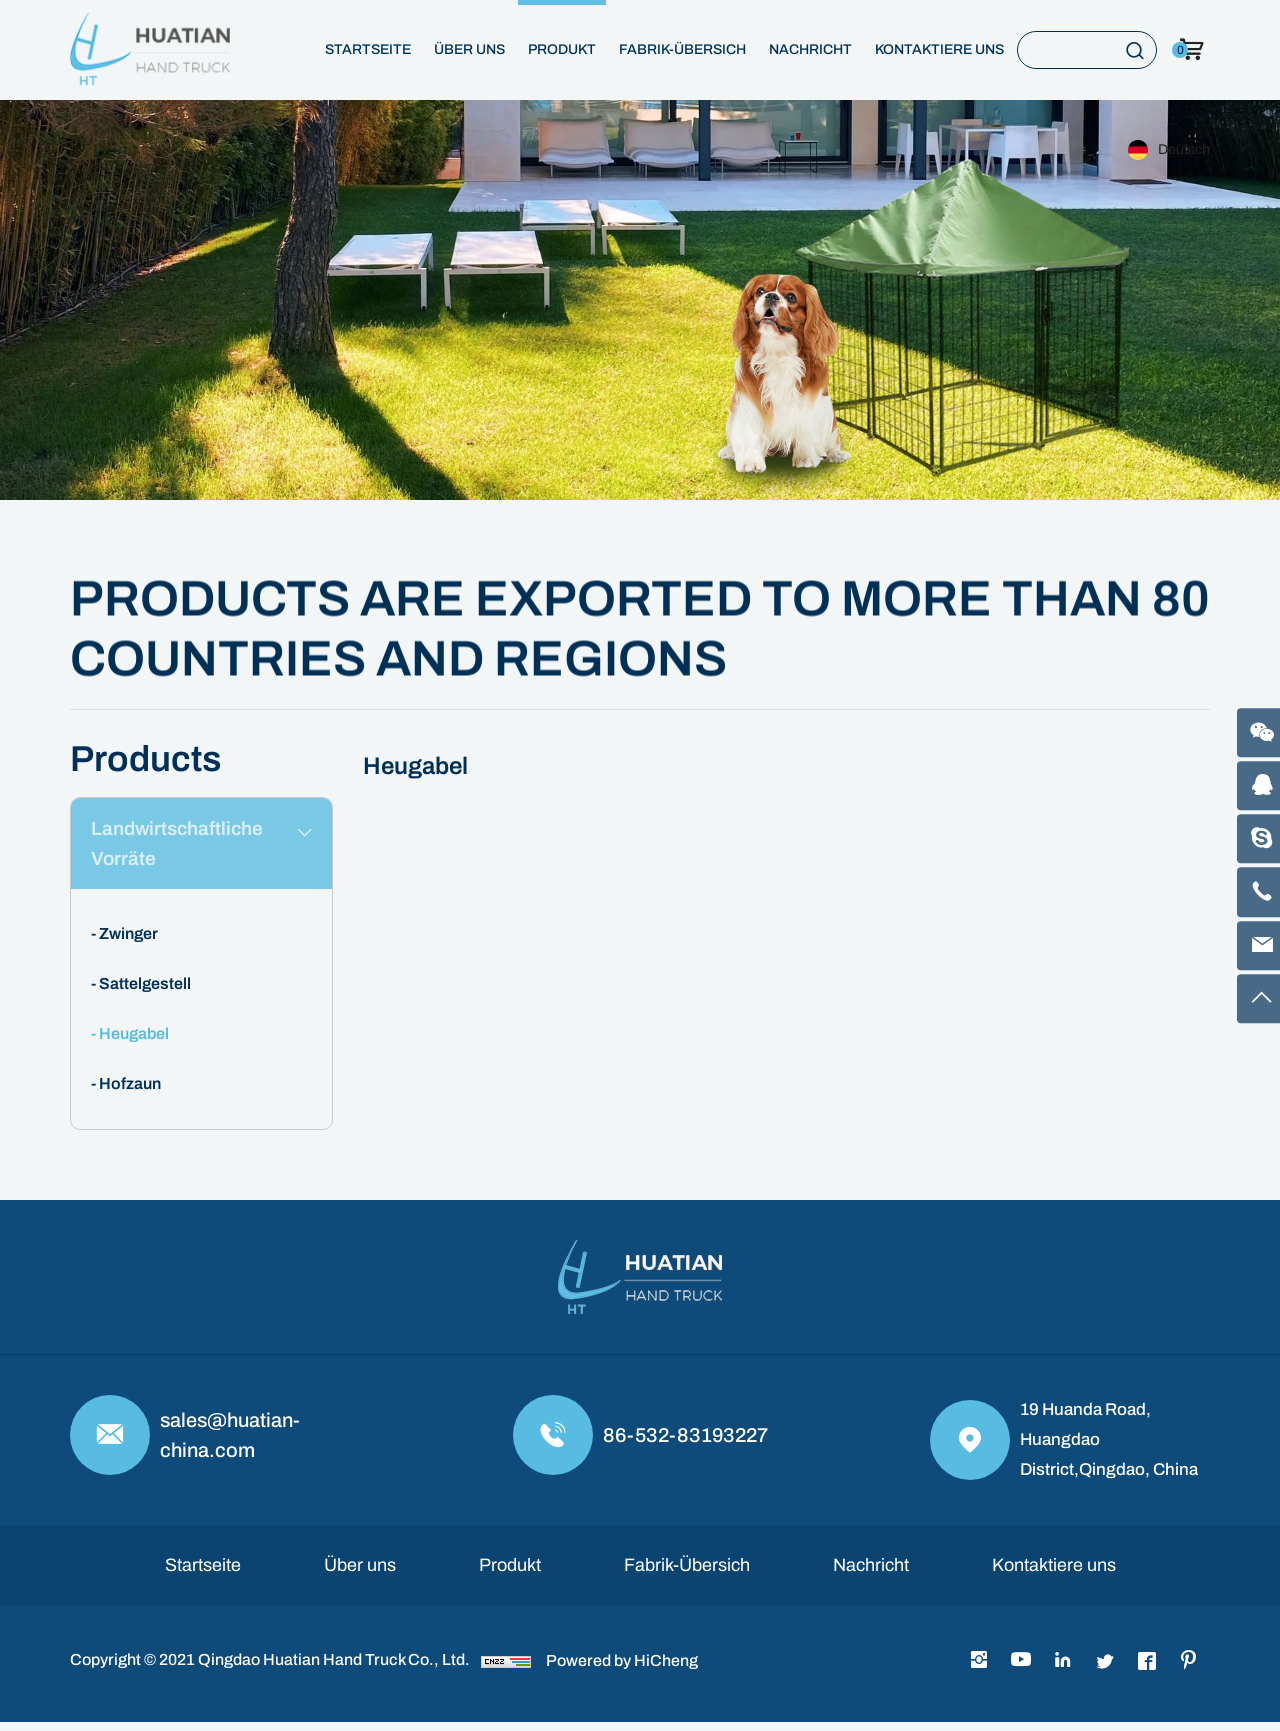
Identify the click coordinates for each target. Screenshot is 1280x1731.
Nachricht (810, 49)
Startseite (368, 49)
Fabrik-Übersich (682, 49)
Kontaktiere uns (939, 49)
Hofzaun (130, 1092)
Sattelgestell (145, 992)
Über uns (469, 49)
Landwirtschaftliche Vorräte (181, 848)
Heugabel (134, 1042)
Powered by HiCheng (622, 1669)
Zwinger (128, 942)
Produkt (562, 49)
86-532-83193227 (685, 1444)
